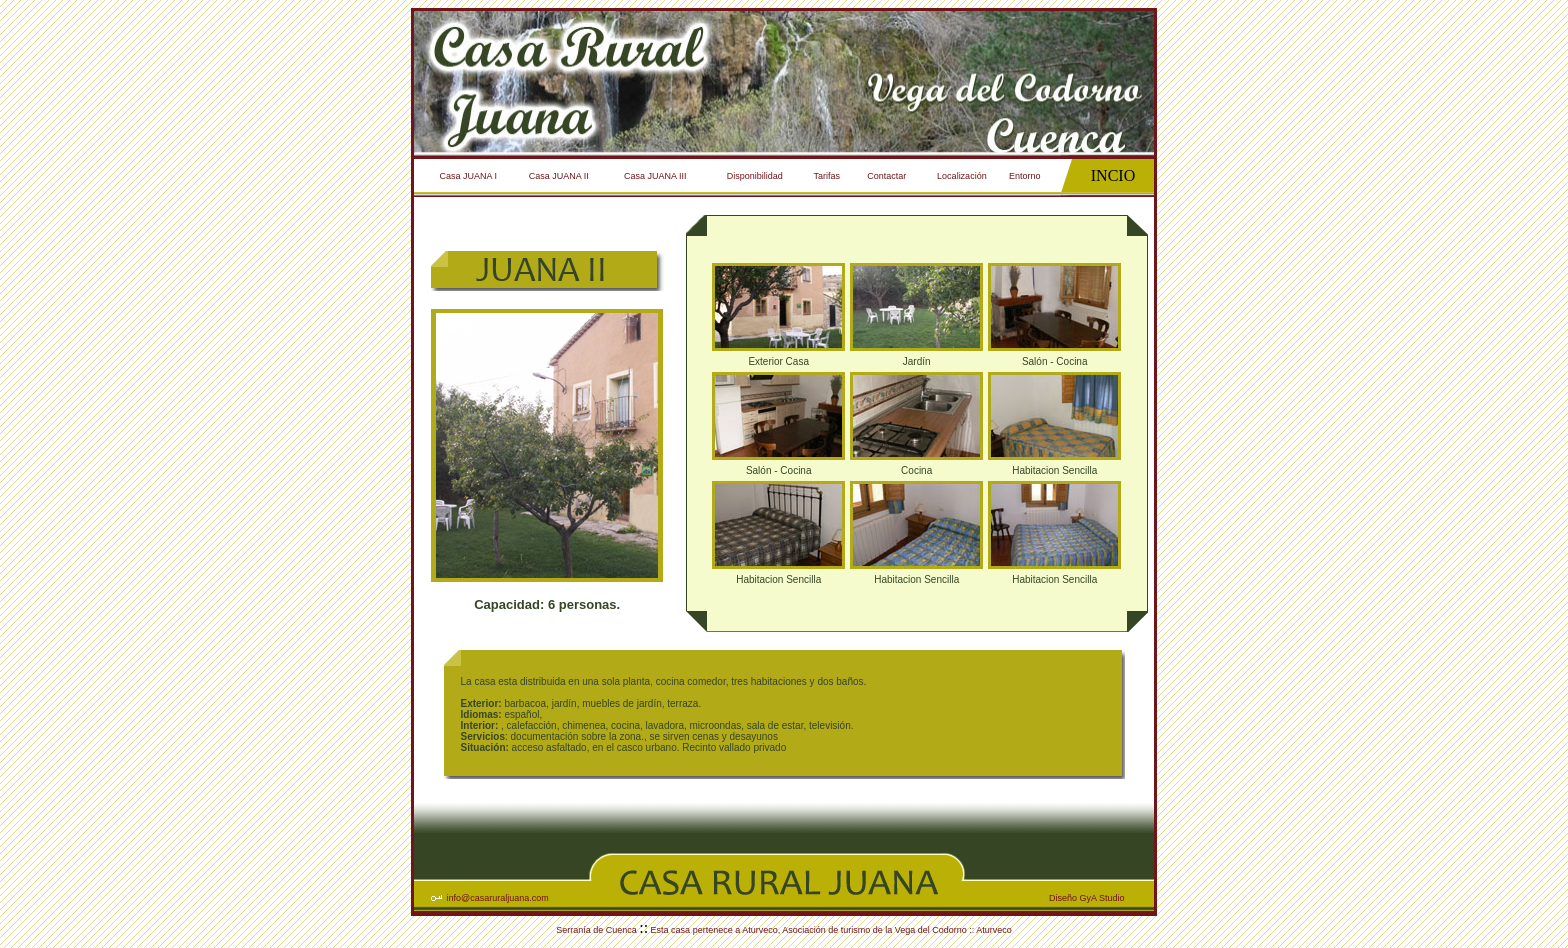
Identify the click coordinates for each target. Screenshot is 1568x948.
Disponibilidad (755, 176)
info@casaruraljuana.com (498, 898)
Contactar (886, 176)
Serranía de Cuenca (597, 930)
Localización (962, 176)
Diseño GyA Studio (1087, 898)
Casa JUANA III (655, 176)
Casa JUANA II (559, 176)
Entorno (1025, 176)
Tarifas (827, 176)
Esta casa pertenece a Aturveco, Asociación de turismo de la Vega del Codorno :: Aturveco (830, 930)
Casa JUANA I (469, 176)
